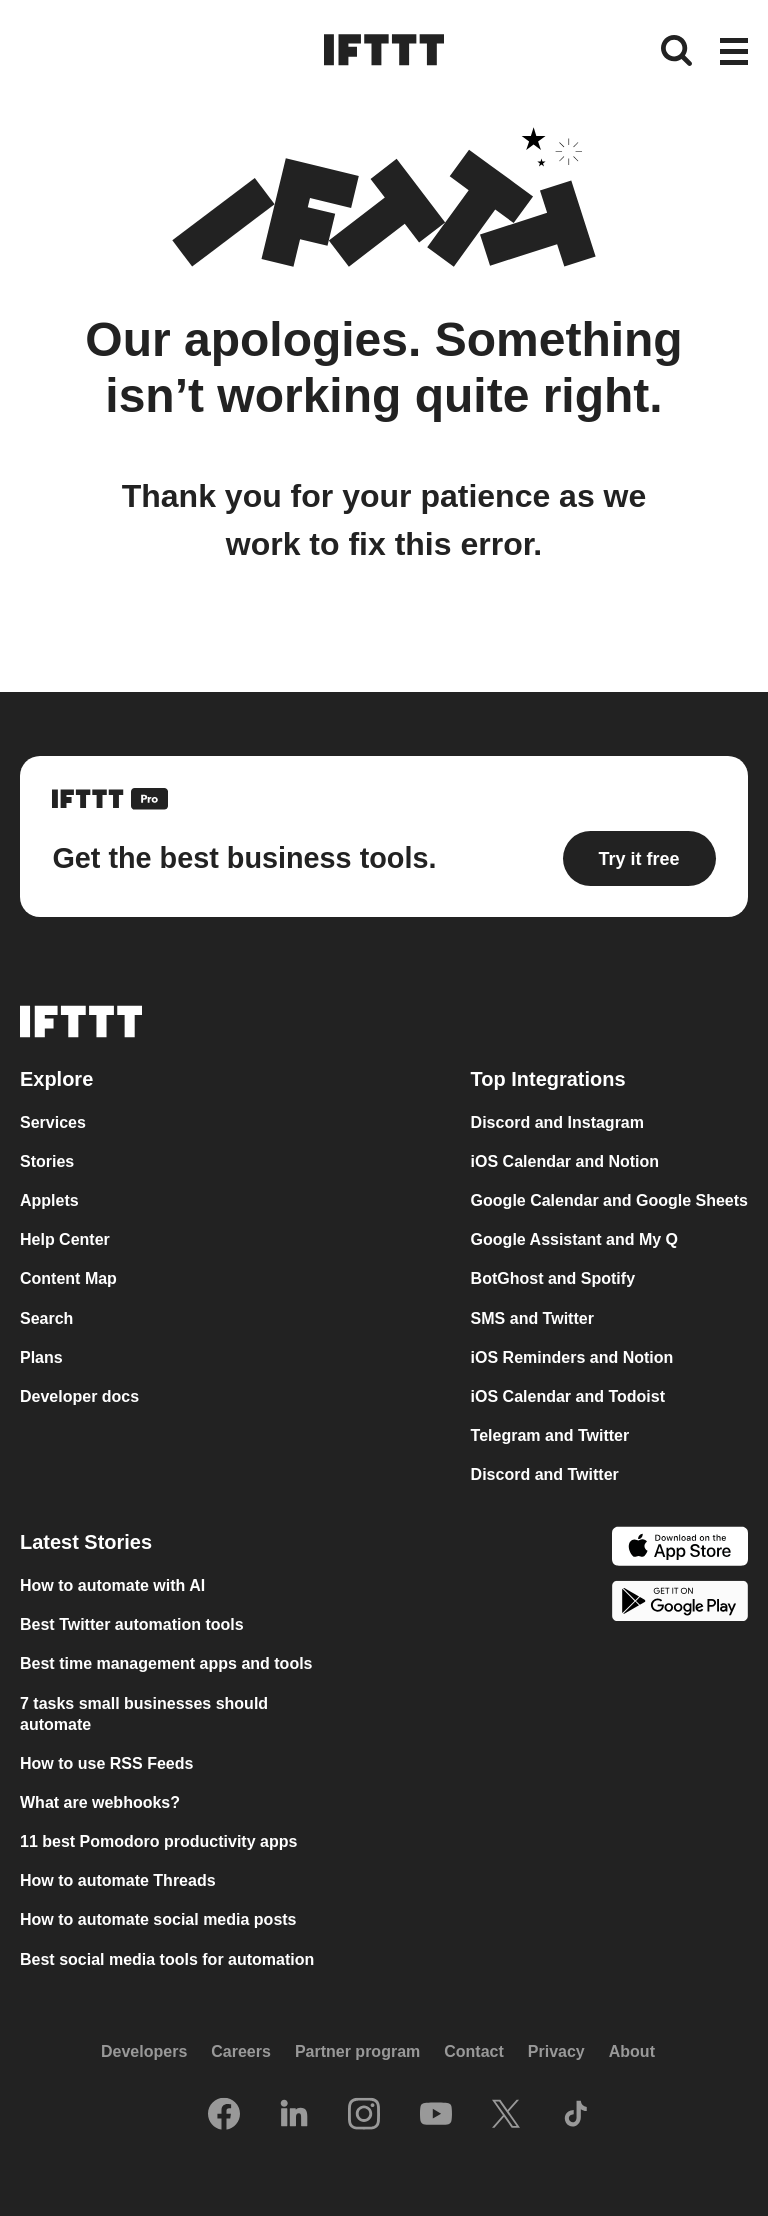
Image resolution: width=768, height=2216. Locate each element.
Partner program (357, 2051)
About (632, 2051)
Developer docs (79, 1396)
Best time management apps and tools (166, 1663)
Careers (241, 2051)
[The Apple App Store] (680, 1548)
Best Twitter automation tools (132, 1624)
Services (53, 1122)
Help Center (65, 1239)
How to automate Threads (118, 1880)
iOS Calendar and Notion (565, 1161)
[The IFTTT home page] (384, 50)
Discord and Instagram (557, 1122)
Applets (49, 1200)
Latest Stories (86, 1542)
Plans (41, 1357)
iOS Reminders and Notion (572, 1357)
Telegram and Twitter (550, 1435)
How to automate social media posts (158, 1919)
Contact (474, 2051)
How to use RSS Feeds (106, 1763)
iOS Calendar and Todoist (568, 1396)
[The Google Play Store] (680, 1603)
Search (46, 1318)
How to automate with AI (112, 1585)
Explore (56, 1079)
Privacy (556, 2051)
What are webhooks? (100, 1802)
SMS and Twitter (532, 1318)
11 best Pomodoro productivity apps (158, 1841)
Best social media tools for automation (167, 1959)
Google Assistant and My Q (574, 1239)
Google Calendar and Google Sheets (609, 1200)
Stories (47, 1161)
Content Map (68, 1278)
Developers (144, 2051)
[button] (734, 53)
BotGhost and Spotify (553, 1278)
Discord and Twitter (545, 1474)
